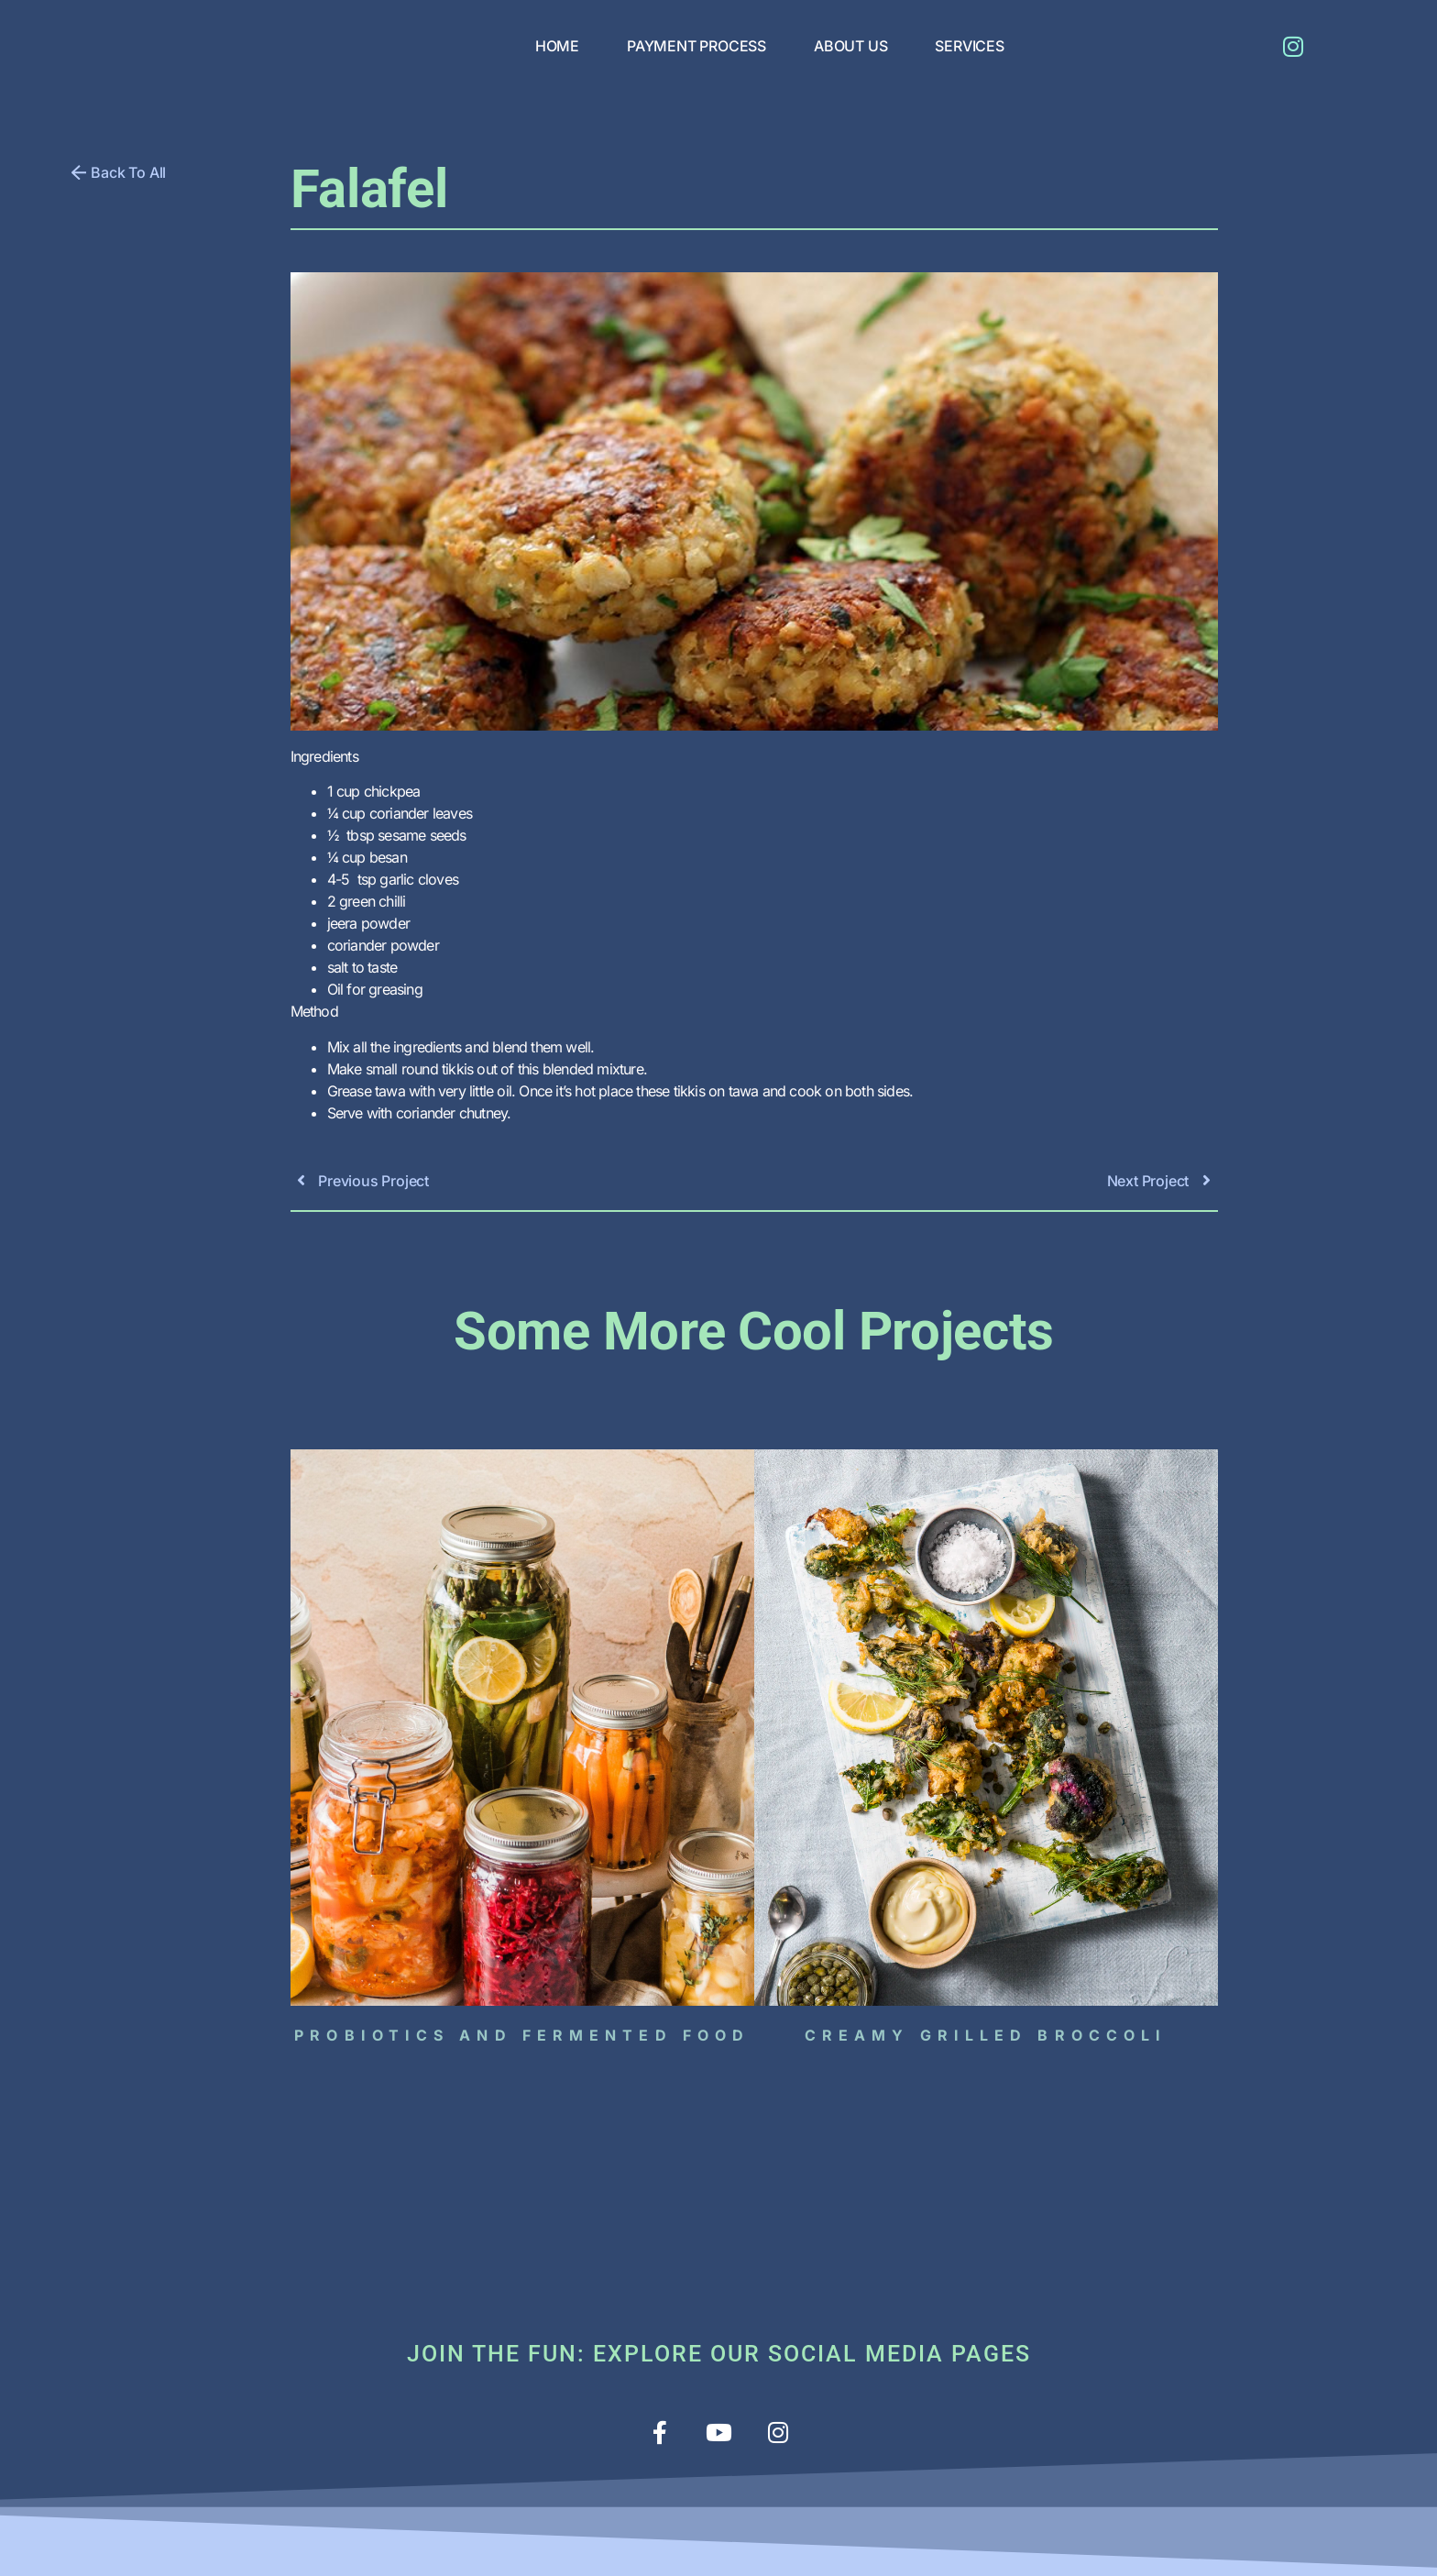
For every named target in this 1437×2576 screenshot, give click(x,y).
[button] (118, 172)
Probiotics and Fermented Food (522, 2035)
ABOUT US (850, 46)
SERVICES (969, 46)
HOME (557, 46)
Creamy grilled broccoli (986, 2035)
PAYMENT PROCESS (696, 46)
